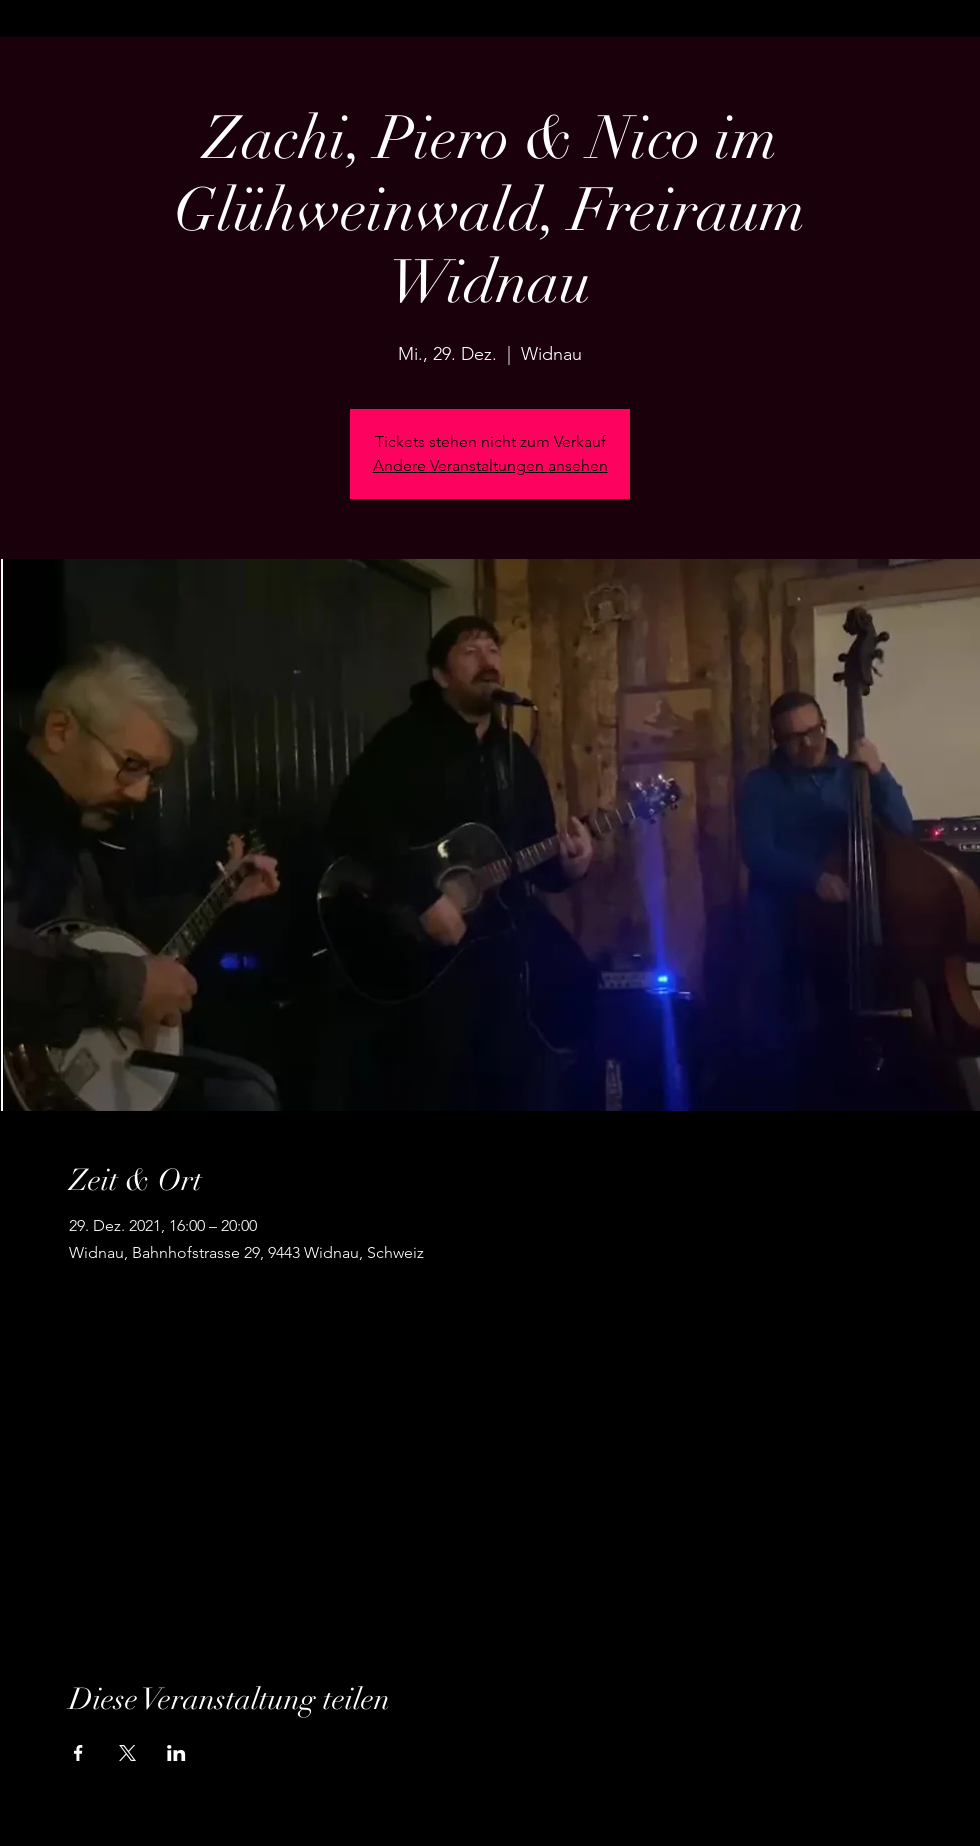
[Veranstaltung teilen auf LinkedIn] (176, 1753)
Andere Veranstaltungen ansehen (490, 465)
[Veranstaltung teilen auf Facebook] (78, 1753)
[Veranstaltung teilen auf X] (127, 1753)
